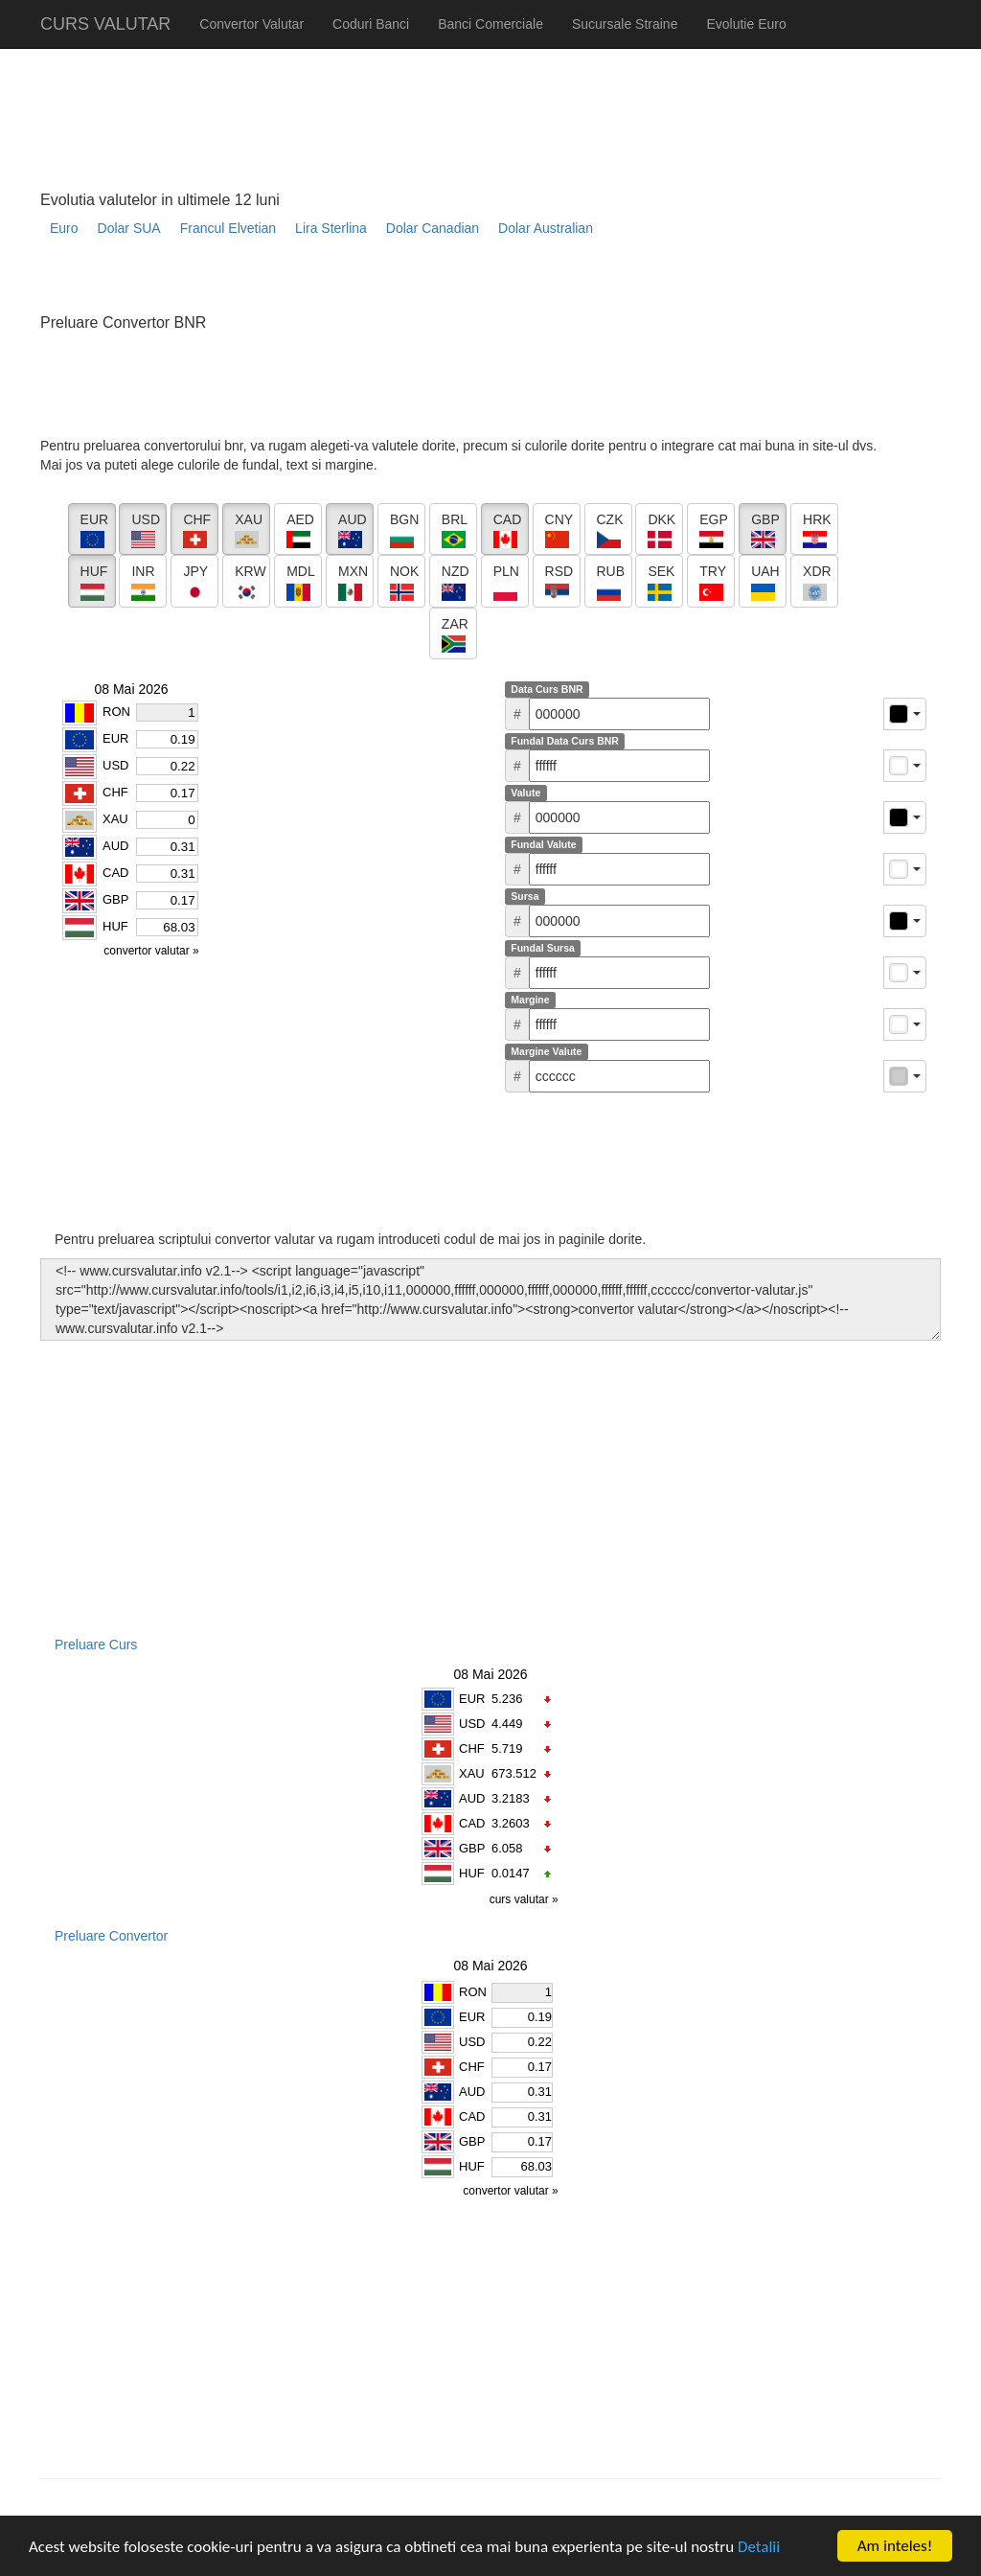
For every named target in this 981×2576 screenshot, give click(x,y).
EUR (472, 1698)
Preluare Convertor (111, 1936)
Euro (64, 228)
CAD (472, 1823)
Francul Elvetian (228, 228)
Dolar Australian (545, 228)
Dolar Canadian (432, 228)
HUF (472, 1873)
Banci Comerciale (490, 24)
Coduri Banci (370, 24)
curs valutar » (525, 1899)
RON (473, 1992)
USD (472, 1723)
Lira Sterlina (331, 228)
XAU (472, 1773)
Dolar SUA (129, 228)
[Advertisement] (389, 283)
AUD (472, 1798)
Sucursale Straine (625, 24)
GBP (472, 1848)
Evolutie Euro (746, 24)
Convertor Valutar (251, 24)
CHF (472, 1748)
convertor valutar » (512, 2190)
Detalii (759, 2547)
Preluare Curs (96, 1644)
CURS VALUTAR (105, 24)
